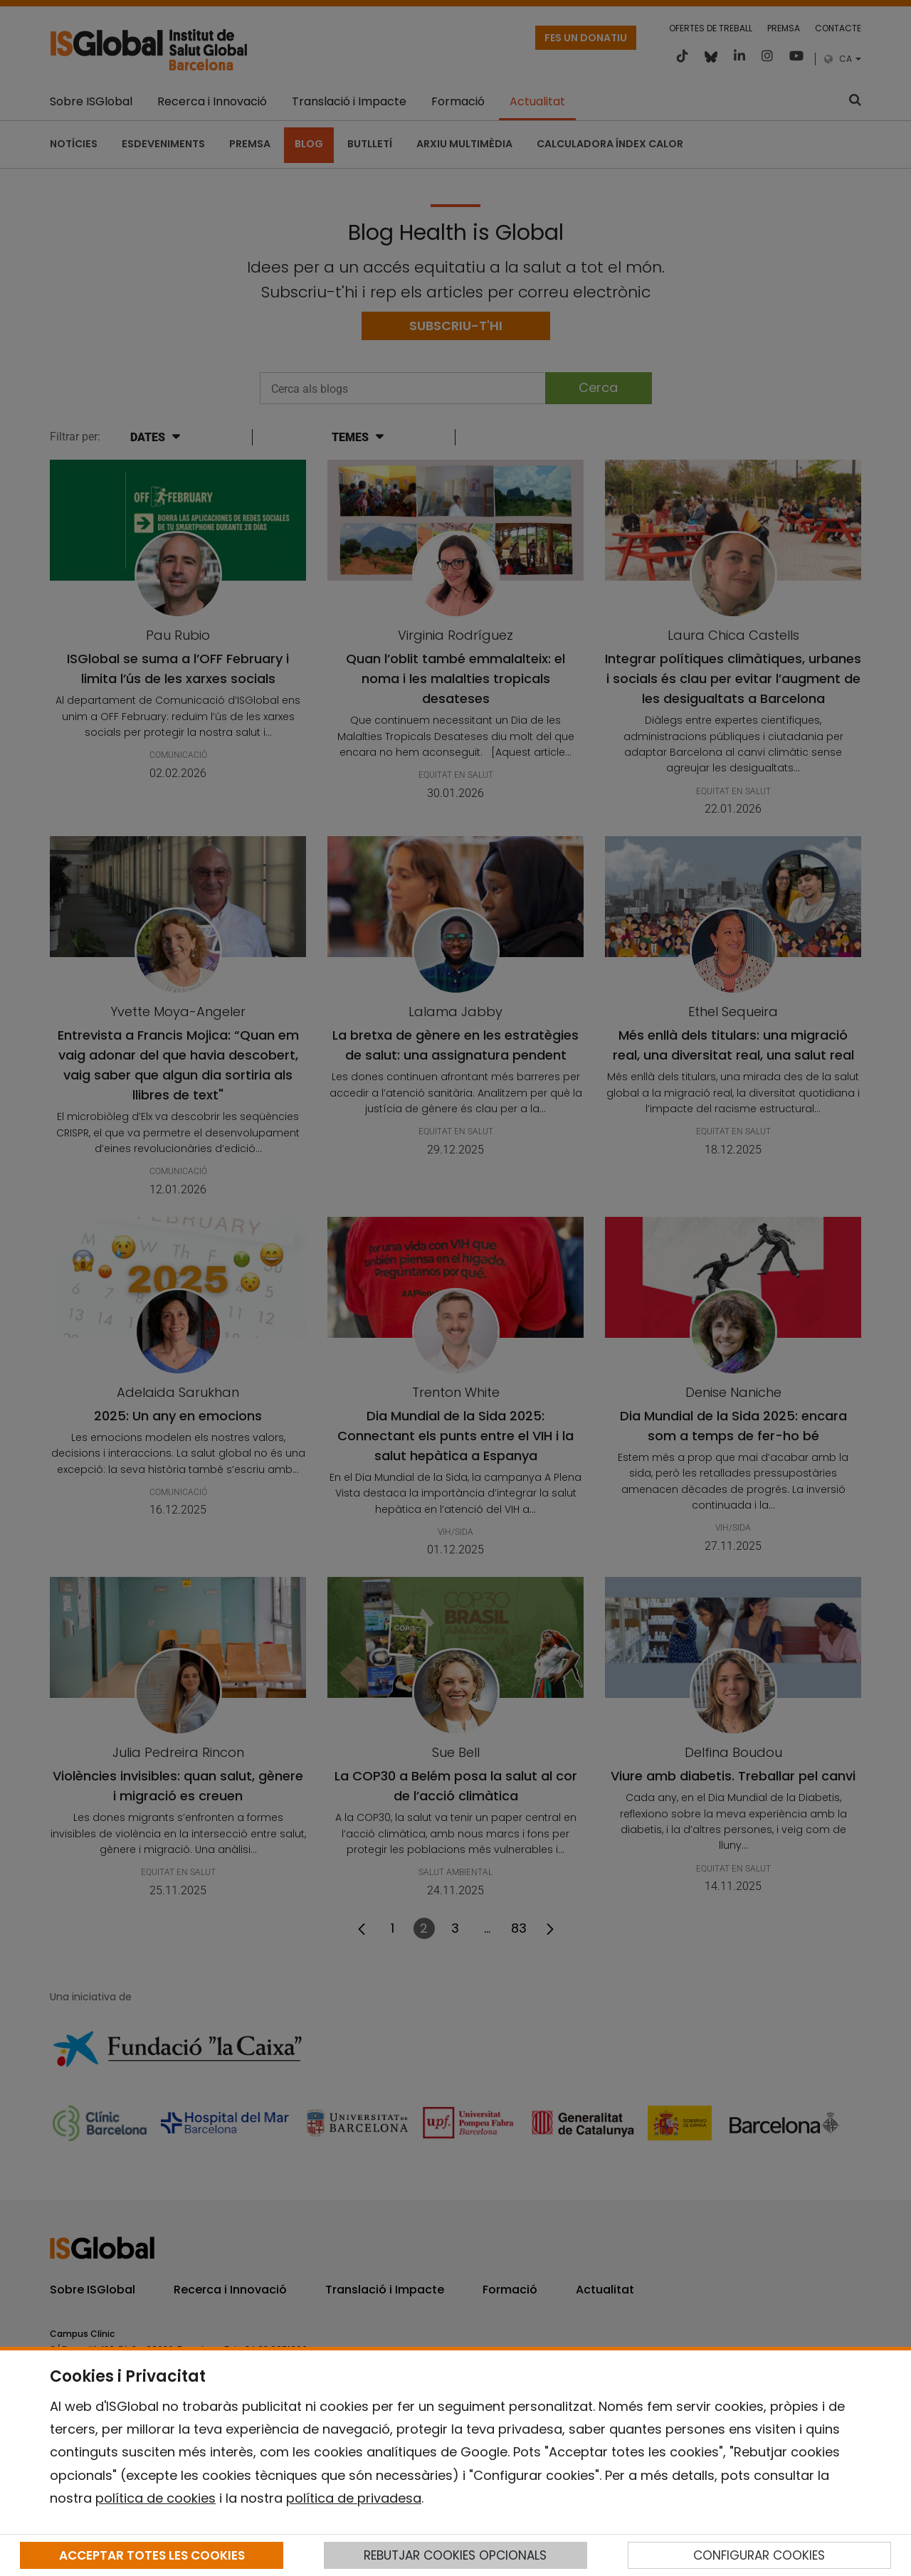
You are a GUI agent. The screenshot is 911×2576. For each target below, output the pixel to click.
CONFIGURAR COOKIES (759, 2555)
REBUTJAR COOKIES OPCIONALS (455, 2555)
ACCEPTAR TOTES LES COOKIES (152, 2555)
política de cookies (155, 2498)
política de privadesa (353, 2498)
